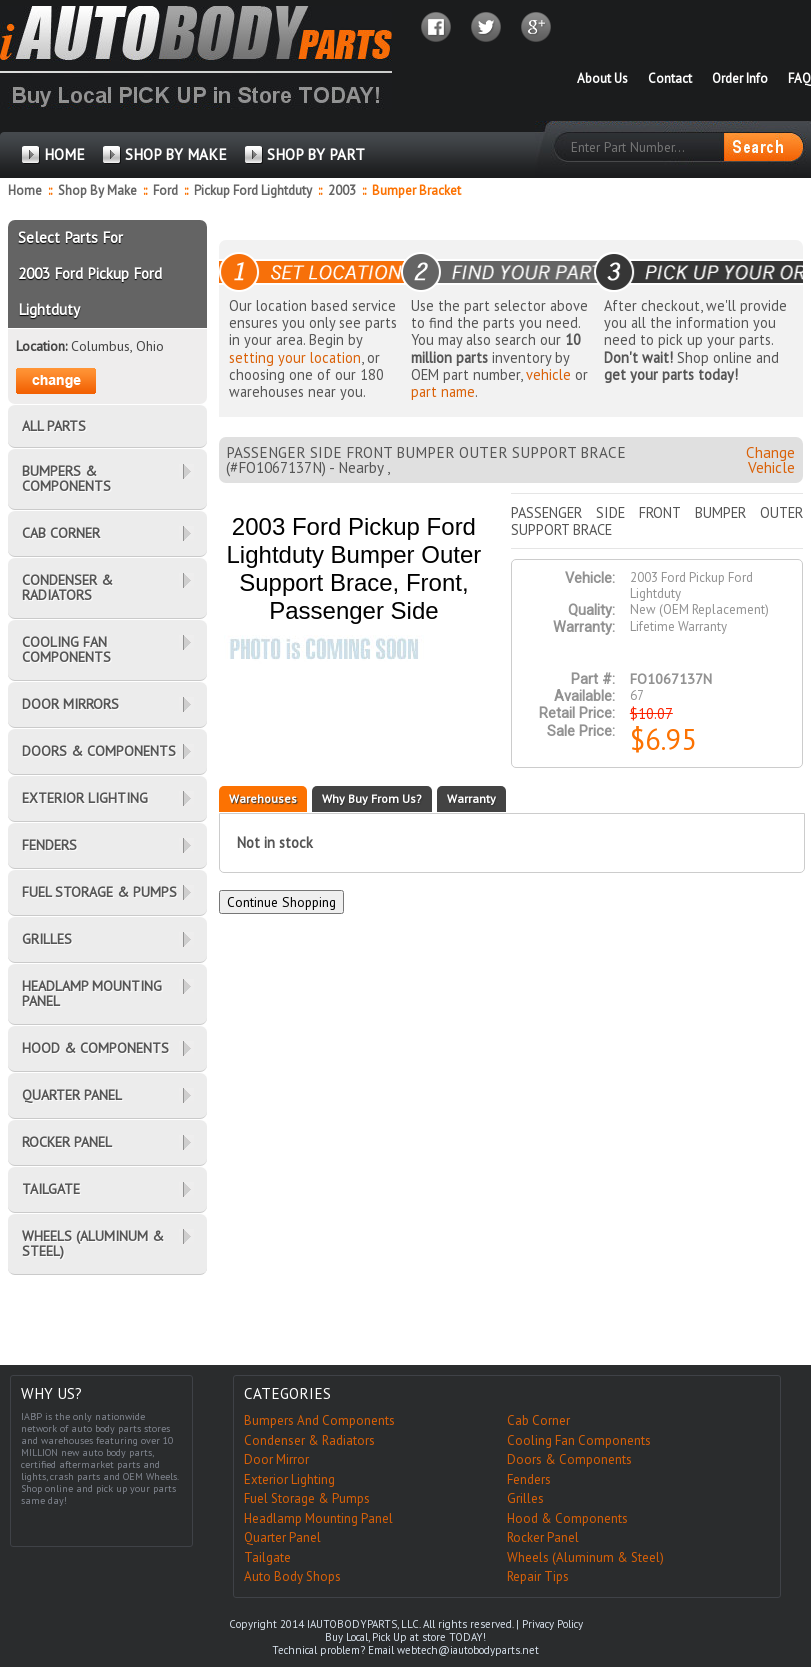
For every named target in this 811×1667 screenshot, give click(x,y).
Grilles (525, 1498)
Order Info (740, 78)
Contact (670, 78)
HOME (64, 154)
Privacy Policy (552, 1624)
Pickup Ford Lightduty (254, 190)
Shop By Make (97, 190)
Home (25, 190)
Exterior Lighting (289, 1479)
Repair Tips (538, 1576)
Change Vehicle (770, 460)
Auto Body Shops (292, 1576)
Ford (167, 190)
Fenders (529, 1479)
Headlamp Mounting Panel (318, 1518)
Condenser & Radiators (309, 1440)
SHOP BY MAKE (176, 154)
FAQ (799, 78)
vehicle (548, 374)
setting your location (295, 357)
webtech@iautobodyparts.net (468, 1650)
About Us (602, 78)
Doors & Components (569, 1459)
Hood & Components (567, 1518)
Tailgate (267, 1557)
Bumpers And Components (319, 1420)
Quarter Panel (282, 1537)
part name (443, 391)
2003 (343, 190)
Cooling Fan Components (579, 1440)
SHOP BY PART (316, 154)
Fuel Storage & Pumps (307, 1498)
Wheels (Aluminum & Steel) (585, 1557)
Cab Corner (538, 1420)
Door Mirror (276, 1459)
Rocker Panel (543, 1537)
